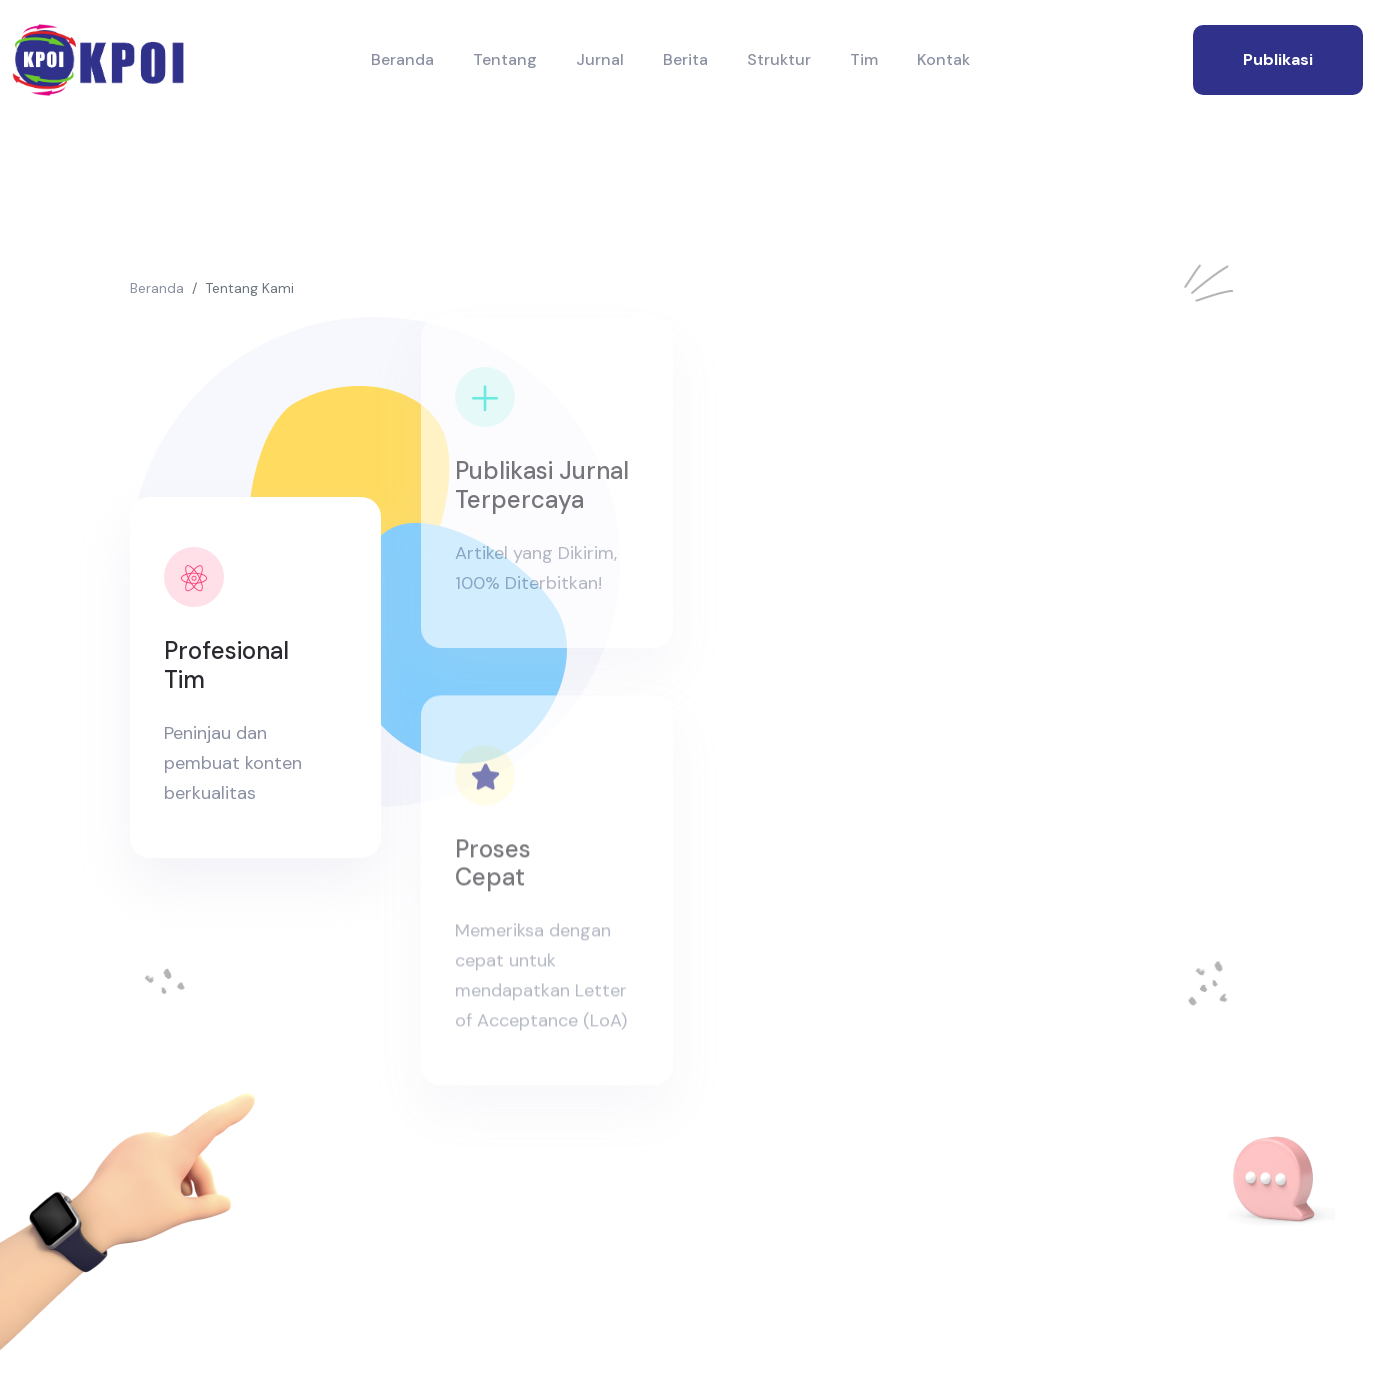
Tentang (505, 59)
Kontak (943, 59)
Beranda (402, 59)
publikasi (1278, 59)
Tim (864, 59)
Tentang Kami (249, 288)
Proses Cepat (493, 875)
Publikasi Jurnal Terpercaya (542, 485)
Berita (685, 59)
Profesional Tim (225, 665)
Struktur (779, 59)
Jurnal (600, 59)
